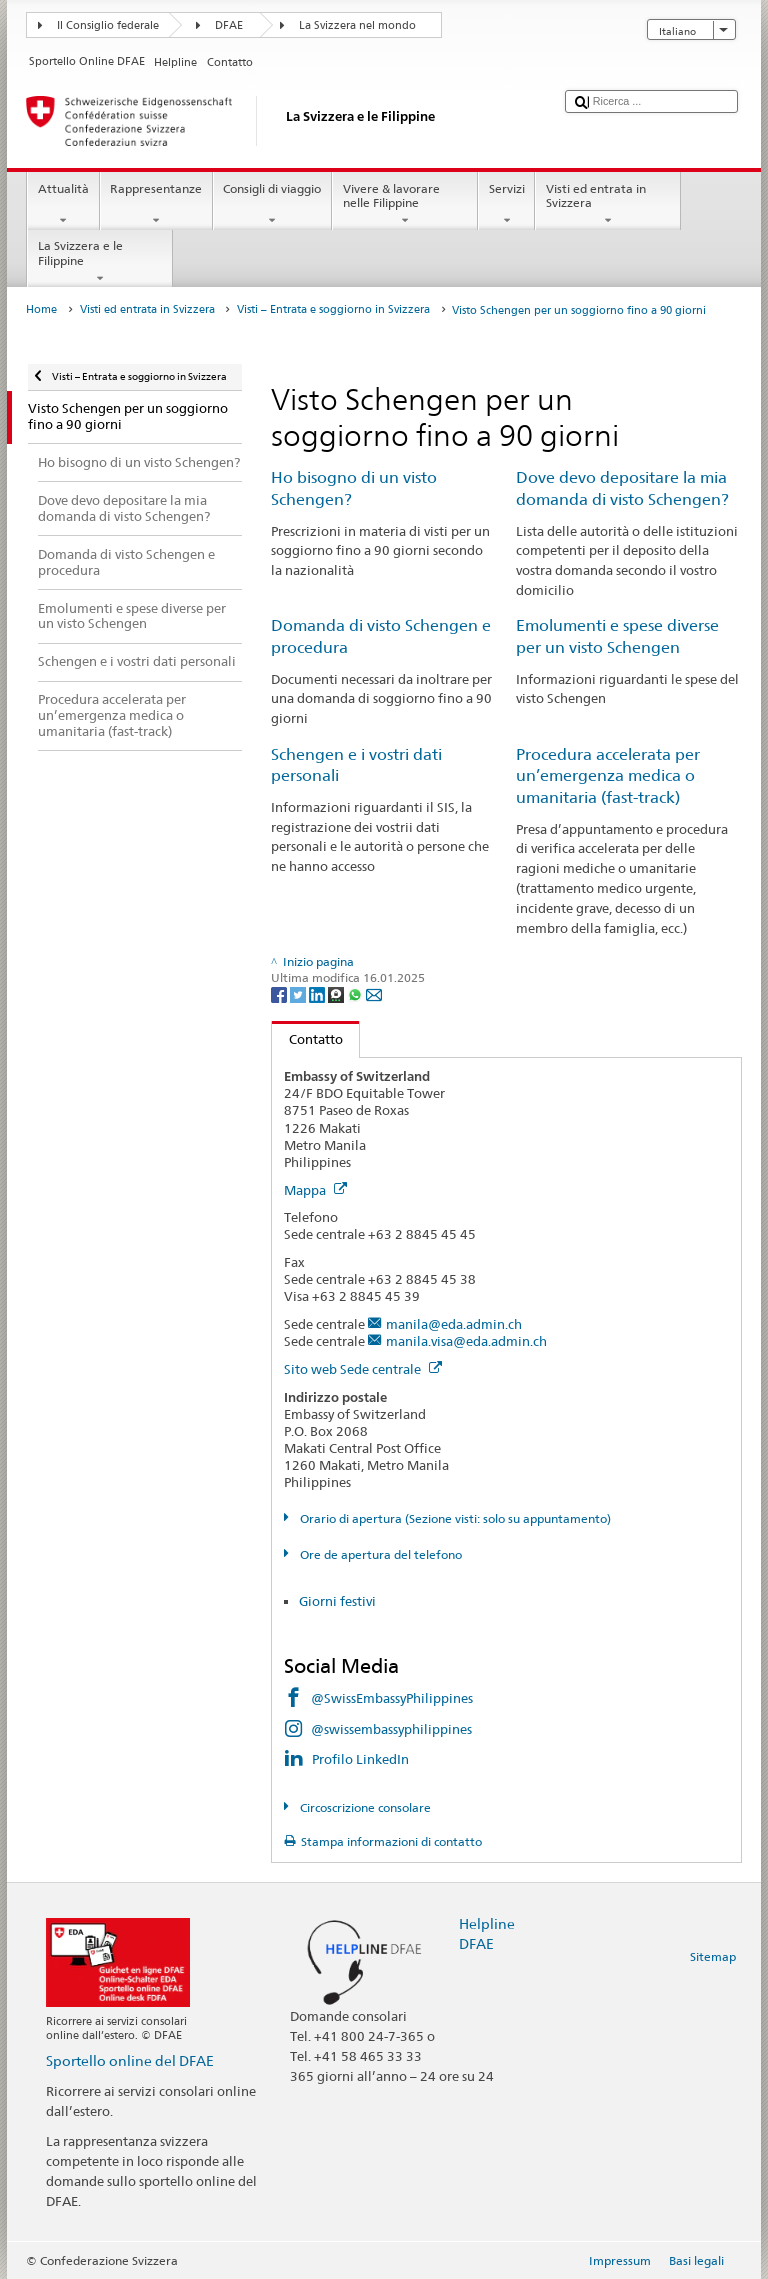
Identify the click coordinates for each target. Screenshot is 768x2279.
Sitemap (713, 1956)
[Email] (374, 993)
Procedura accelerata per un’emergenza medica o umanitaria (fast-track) (608, 776)
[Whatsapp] (356, 993)
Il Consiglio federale (108, 25)
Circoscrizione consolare (364, 1807)
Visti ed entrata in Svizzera (608, 205)
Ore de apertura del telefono (379, 1554)
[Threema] (337, 993)
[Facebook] (280, 993)
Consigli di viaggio (272, 205)
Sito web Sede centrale (363, 1369)
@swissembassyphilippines (391, 1729)
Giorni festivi (337, 1601)
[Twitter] (299, 993)
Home (41, 309)
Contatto (307, 1039)
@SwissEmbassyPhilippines (392, 1698)
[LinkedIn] (318, 993)
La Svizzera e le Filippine (100, 262)
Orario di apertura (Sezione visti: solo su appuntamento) (454, 1518)
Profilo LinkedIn (360, 1759)
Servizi (506, 205)
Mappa (315, 1190)
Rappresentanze (156, 205)
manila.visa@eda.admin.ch (466, 1341)
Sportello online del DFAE (130, 2060)
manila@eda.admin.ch (454, 1324)
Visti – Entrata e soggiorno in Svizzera (333, 309)
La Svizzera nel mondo (357, 25)
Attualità (63, 205)
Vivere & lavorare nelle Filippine (405, 205)
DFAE (229, 25)
